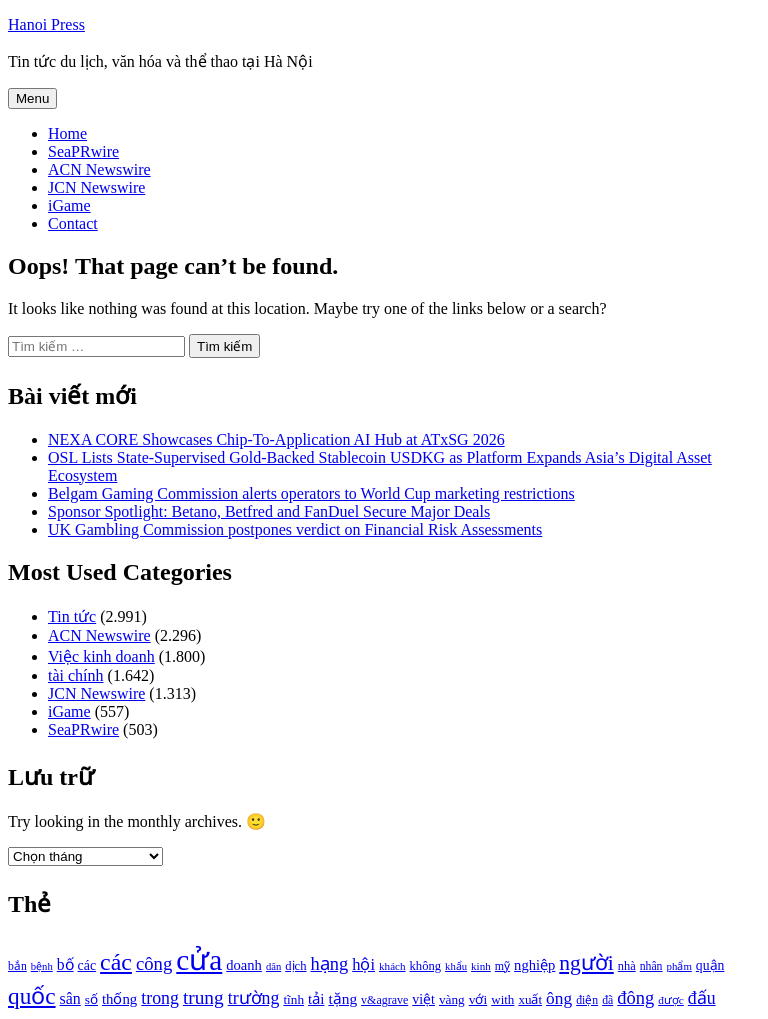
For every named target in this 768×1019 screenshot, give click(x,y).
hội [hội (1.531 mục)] (363, 964)
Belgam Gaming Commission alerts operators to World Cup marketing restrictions (311, 493)
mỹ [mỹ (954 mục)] (502, 966)
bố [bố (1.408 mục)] (65, 964)
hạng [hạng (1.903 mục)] (329, 964)
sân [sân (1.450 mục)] (70, 998)
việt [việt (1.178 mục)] (423, 999)
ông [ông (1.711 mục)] (559, 998)
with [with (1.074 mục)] (502, 999)
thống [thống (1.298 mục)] (119, 999)
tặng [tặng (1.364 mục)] (342, 998)
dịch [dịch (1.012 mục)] (295, 966)
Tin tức (72, 616)
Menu (32, 98)
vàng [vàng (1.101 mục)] (452, 999)
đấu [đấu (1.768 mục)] (702, 998)
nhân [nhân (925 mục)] (651, 966)
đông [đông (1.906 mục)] (635, 998)
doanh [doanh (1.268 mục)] (244, 965)
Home (67, 133)
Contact (73, 223)
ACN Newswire (99, 169)
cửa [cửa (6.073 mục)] (199, 960)
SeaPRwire (83, 151)
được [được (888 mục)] (671, 1000)
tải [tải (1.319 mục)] (316, 999)
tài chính (76, 675)
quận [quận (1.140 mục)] (710, 965)
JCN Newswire (96, 187)
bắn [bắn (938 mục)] (17, 966)
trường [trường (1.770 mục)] (254, 998)
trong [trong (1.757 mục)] (160, 998)
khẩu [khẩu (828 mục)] (456, 966)
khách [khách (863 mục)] (392, 966)
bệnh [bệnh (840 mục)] (42, 966)
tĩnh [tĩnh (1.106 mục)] (293, 999)
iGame (69, 205)
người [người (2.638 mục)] (586, 963)
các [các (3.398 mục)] (116, 962)
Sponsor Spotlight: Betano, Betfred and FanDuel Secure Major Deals (269, 511)
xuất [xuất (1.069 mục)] (530, 999)
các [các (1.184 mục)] (87, 965)
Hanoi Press (46, 24)
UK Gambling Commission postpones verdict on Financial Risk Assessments (295, 529)
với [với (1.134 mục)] (478, 999)
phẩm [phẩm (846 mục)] (679, 966)
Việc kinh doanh (101, 656)
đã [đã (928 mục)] (607, 1000)
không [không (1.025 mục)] (426, 966)
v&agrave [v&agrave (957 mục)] (384, 1000)
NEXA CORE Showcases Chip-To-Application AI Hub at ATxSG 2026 (276, 439)
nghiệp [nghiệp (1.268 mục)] (534, 965)
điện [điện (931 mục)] (587, 1000)
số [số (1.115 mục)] (91, 999)
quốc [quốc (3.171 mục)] (32, 996)
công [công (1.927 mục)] (154, 963)
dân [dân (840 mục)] (273, 966)
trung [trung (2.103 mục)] (203, 997)
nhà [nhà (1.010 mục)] (627, 966)
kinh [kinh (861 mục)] (481, 966)
